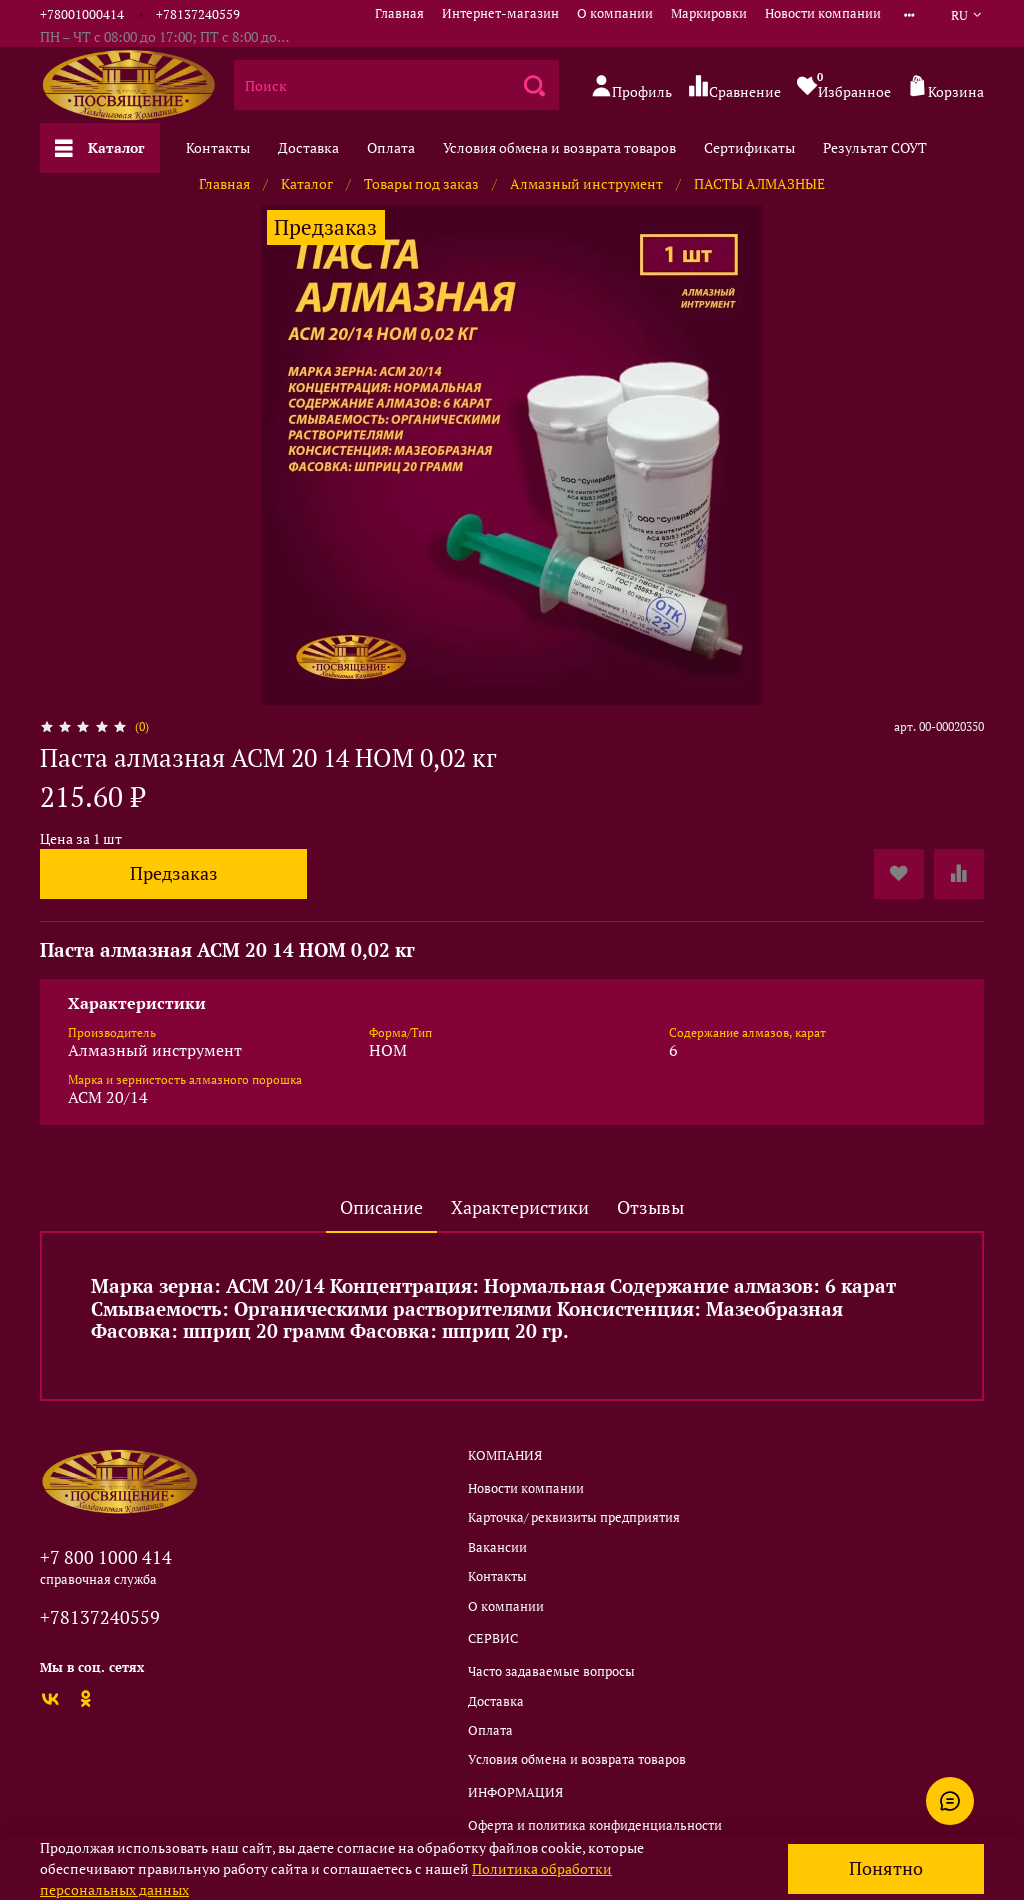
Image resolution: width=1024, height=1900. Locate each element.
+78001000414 (82, 14)
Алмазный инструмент (586, 183)
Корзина (945, 87)
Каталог (100, 147)
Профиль (631, 87)
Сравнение (734, 87)
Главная (399, 13)
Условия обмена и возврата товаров (559, 147)
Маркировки (709, 13)
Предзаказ (174, 873)
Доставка (308, 147)
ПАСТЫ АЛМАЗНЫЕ (759, 183)
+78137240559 (198, 14)
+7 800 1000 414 (106, 1557)
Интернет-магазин (500, 13)
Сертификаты (749, 147)
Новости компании (823, 13)
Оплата (391, 147)
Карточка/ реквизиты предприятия (574, 1517)
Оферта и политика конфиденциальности (595, 1825)
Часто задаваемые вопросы (551, 1671)
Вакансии (497, 1547)
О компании (615, 13)
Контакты (218, 147)
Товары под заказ (421, 183)
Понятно (886, 1868)
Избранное (844, 85)
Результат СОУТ (875, 147)
